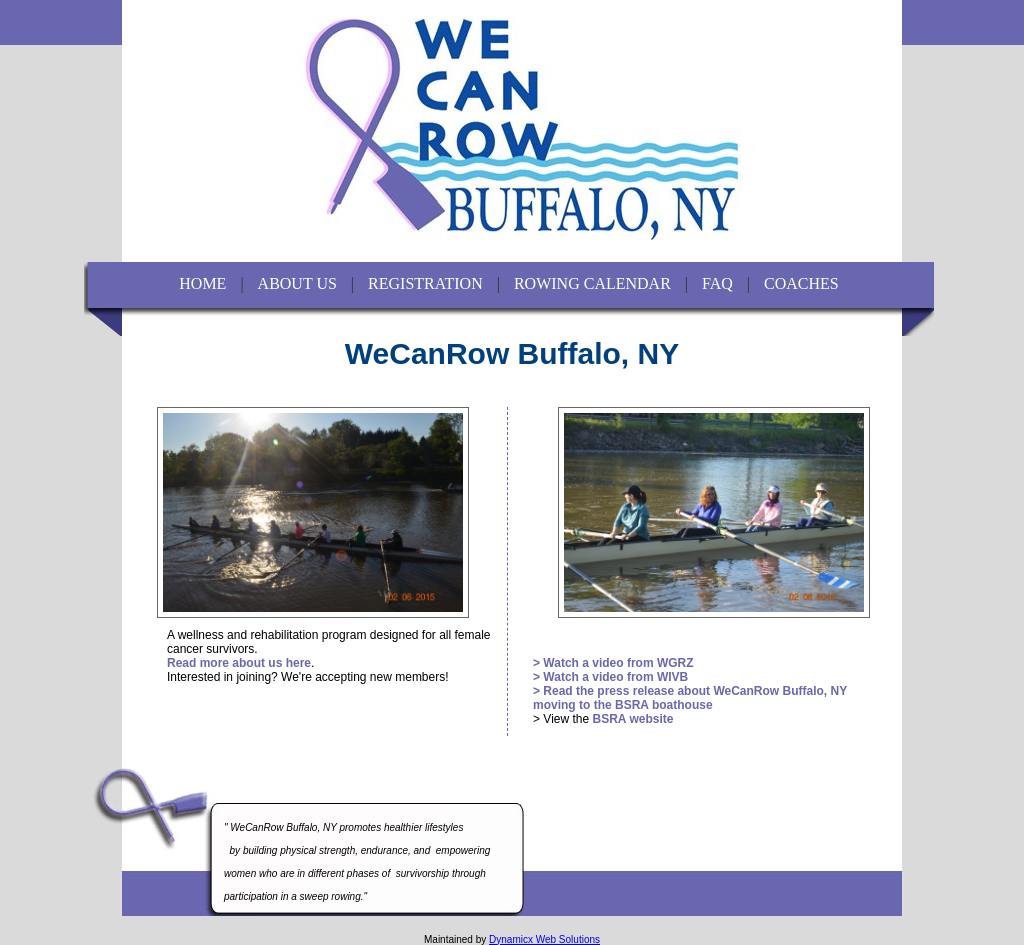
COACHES (801, 283)
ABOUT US (297, 283)
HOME (202, 283)
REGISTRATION (425, 283)
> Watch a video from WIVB (610, 677)
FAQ (717, 283)
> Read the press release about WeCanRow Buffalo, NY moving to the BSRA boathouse (690, 698)
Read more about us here (239, 663)
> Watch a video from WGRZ (613, 663)
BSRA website (632, 719)
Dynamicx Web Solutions (544, 939)
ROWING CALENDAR (592, 283)
